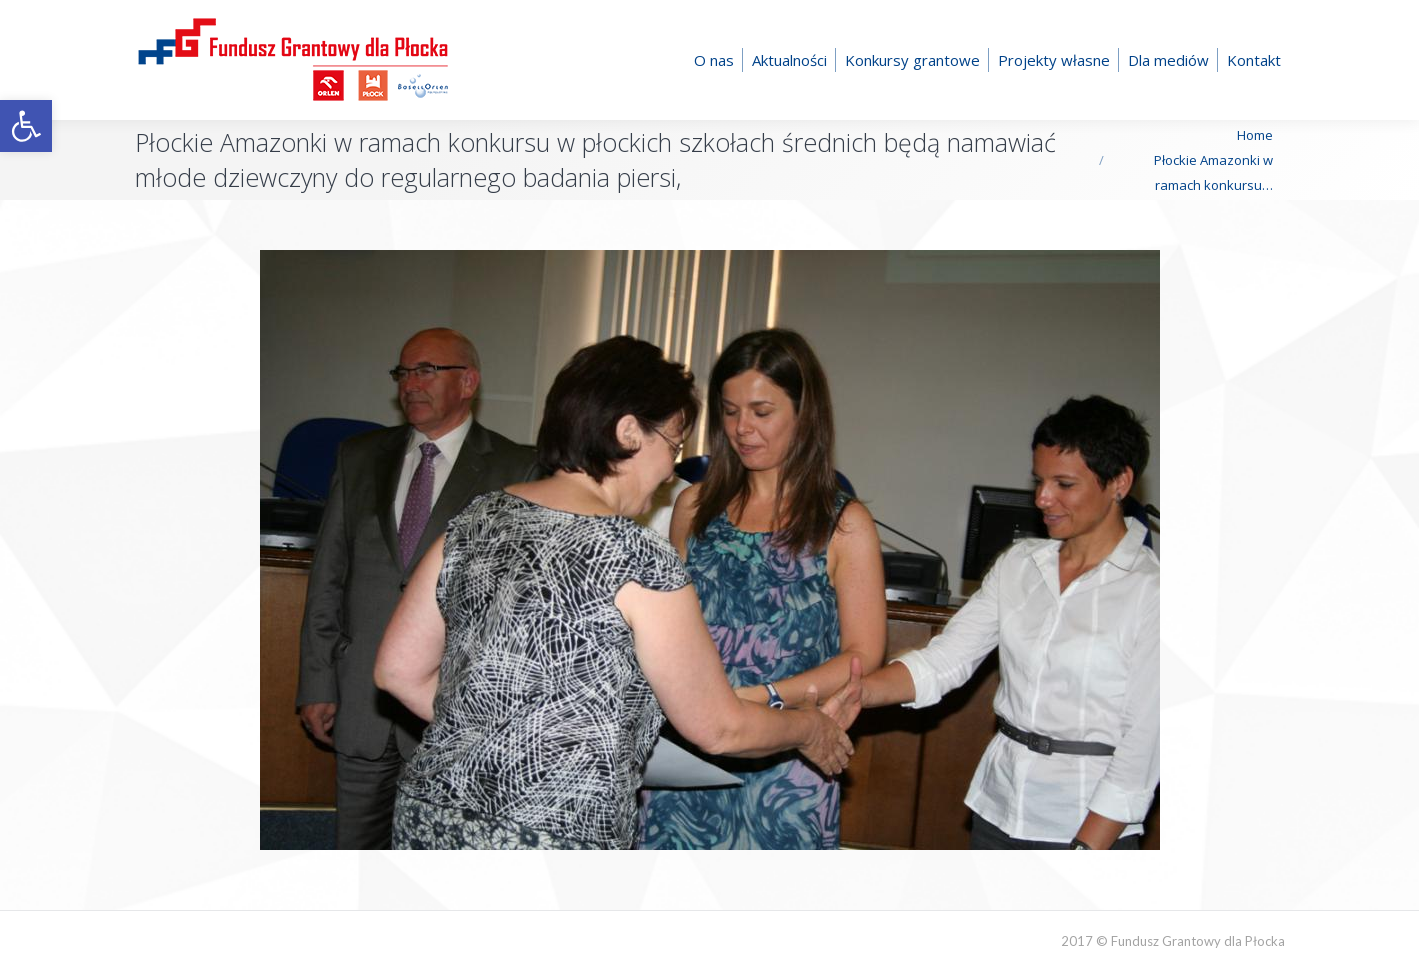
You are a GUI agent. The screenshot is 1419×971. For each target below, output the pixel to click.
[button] (26, 126)
